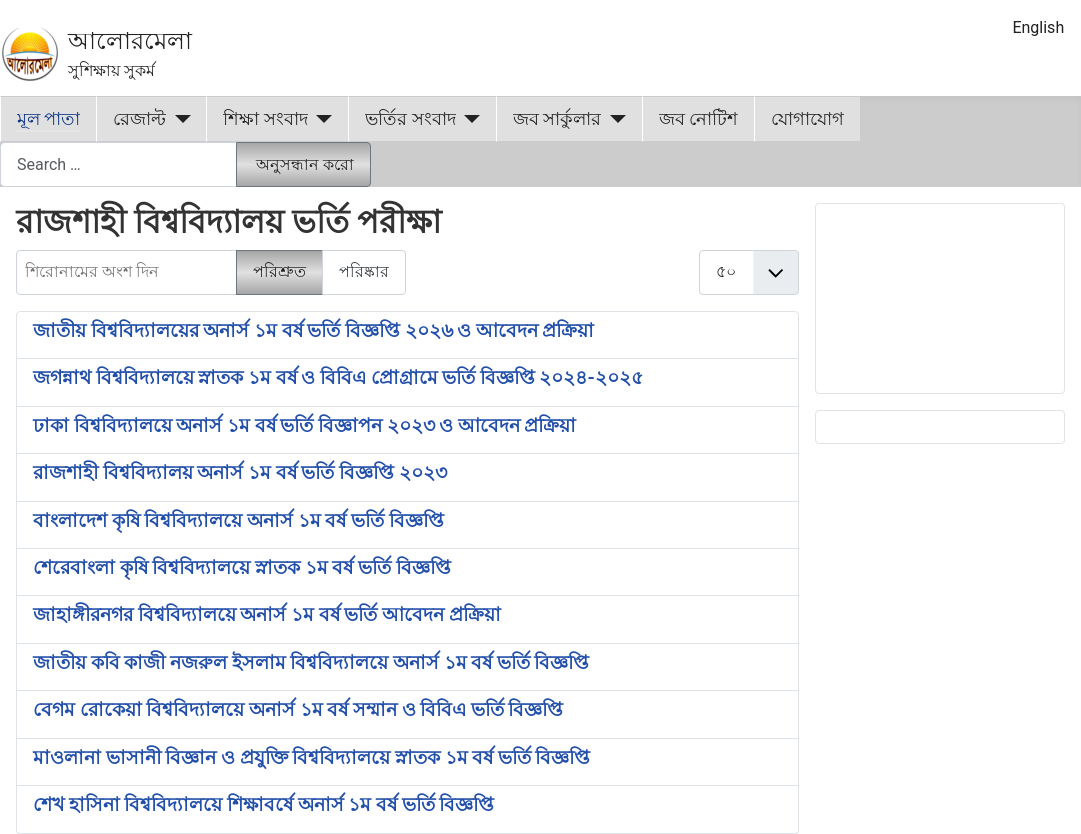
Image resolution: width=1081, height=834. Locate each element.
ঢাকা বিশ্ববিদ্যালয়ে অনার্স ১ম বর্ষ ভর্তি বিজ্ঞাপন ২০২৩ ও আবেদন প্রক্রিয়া (304, 426)
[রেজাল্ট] (178, 119)
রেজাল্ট (139, 119)
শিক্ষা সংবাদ (265, 119)
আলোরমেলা (130, 41)
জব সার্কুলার (557, 119)
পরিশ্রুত (279, 271)
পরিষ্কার (364, 271)
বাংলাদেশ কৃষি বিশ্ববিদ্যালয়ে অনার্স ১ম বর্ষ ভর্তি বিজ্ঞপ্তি (238, 521)
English (1038, 27)
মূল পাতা (48, 119)
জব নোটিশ (698, 119)
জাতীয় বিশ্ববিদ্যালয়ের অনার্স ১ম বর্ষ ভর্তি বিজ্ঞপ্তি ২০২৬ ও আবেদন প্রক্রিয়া (313, 331)
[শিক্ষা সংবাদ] (320, 119)
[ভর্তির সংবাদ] (468, 119)
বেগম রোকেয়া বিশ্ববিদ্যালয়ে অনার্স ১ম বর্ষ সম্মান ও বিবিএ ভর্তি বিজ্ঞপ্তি (298, 710)
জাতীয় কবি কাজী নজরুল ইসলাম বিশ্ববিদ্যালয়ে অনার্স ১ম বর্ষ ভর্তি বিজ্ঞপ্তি (311, 663)
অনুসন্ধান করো (305, 164)
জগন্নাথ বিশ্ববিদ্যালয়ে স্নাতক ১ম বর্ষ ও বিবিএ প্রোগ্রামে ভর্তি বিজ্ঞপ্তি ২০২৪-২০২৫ (338, 378)
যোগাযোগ (807, 119)
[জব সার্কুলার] (613, 119)
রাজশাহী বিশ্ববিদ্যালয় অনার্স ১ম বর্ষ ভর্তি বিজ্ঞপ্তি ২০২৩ (240, 473)
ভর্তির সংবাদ (410, 119)
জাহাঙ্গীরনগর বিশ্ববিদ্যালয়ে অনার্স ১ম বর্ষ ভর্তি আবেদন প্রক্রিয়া (267, 615)
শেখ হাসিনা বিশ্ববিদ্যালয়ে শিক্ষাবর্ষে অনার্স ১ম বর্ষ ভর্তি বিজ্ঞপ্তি (263, 805)
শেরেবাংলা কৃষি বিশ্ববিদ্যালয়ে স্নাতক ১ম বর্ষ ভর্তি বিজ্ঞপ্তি (242, 568)
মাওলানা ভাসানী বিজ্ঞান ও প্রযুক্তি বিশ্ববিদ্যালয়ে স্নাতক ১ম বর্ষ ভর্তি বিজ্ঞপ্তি (311, 758)
